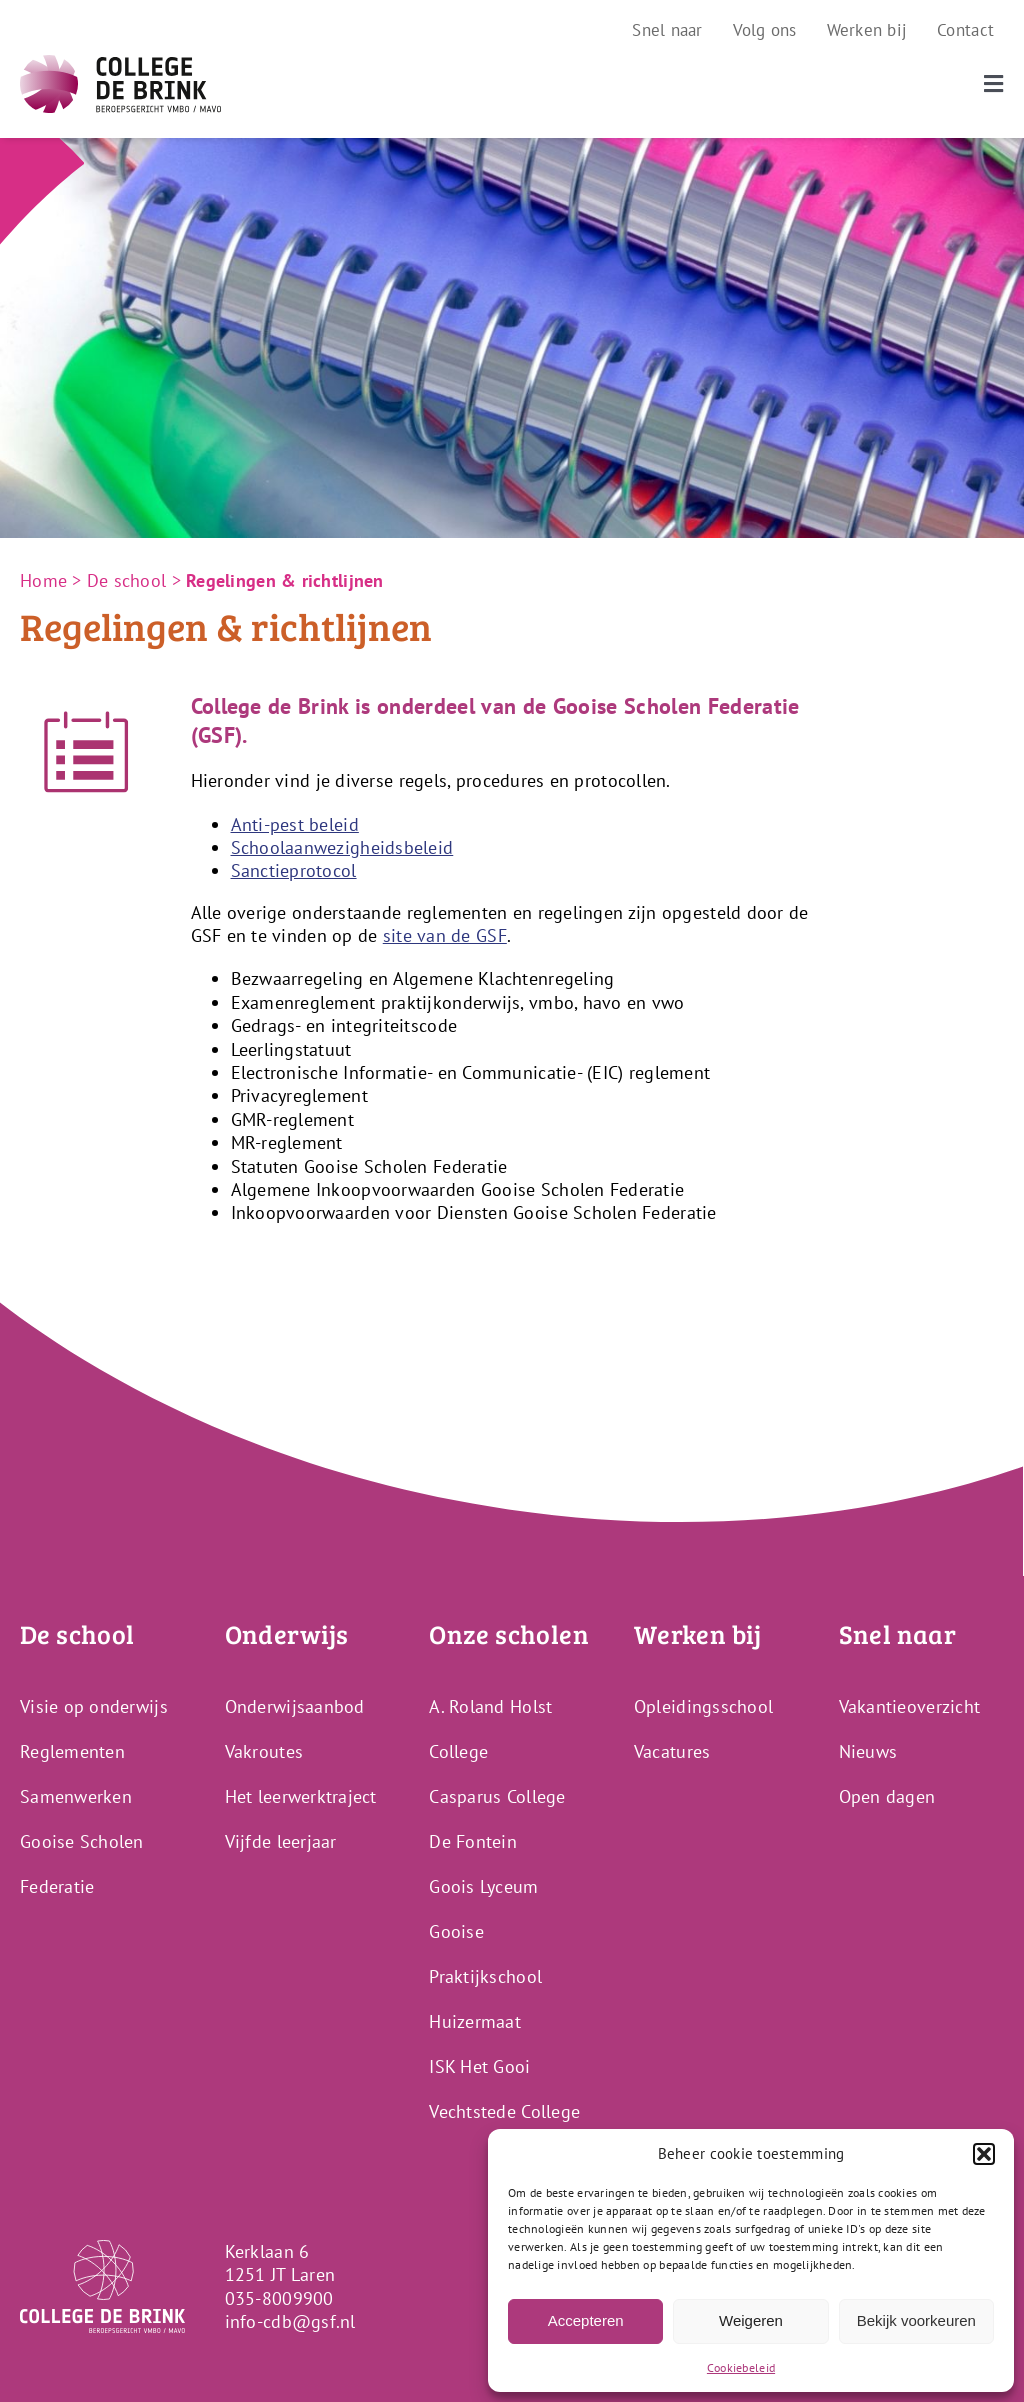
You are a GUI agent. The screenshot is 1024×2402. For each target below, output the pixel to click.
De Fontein (473, 1841)
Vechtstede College (504, 2111)
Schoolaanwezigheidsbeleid (342, 847)
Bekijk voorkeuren (916, 2320)
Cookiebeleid (741, 2367)
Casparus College (497, 1796)
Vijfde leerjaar (281, 1841)
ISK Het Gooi (479, 2066)
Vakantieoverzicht (910, 1706)
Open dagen (887, 1796)
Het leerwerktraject (301, 1796)
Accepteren (586, 2320)
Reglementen (72, 1751)
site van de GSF (445, 935)
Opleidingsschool (703, 1706)
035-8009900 (279, 2298)
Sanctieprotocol (294, 870)
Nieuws (868, 1751)
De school (126, 580)
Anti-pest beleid (295, 824)
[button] (984, 2154)
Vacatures (672, 1751)
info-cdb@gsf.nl (290, 2321)
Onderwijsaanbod (295, 1706)
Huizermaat (475, 2021)
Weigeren (751, 2320)
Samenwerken (76, 1796)
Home (43, 580)
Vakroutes (264, 1751)
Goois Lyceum (483, 1886)
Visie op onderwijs (94, 1706)
